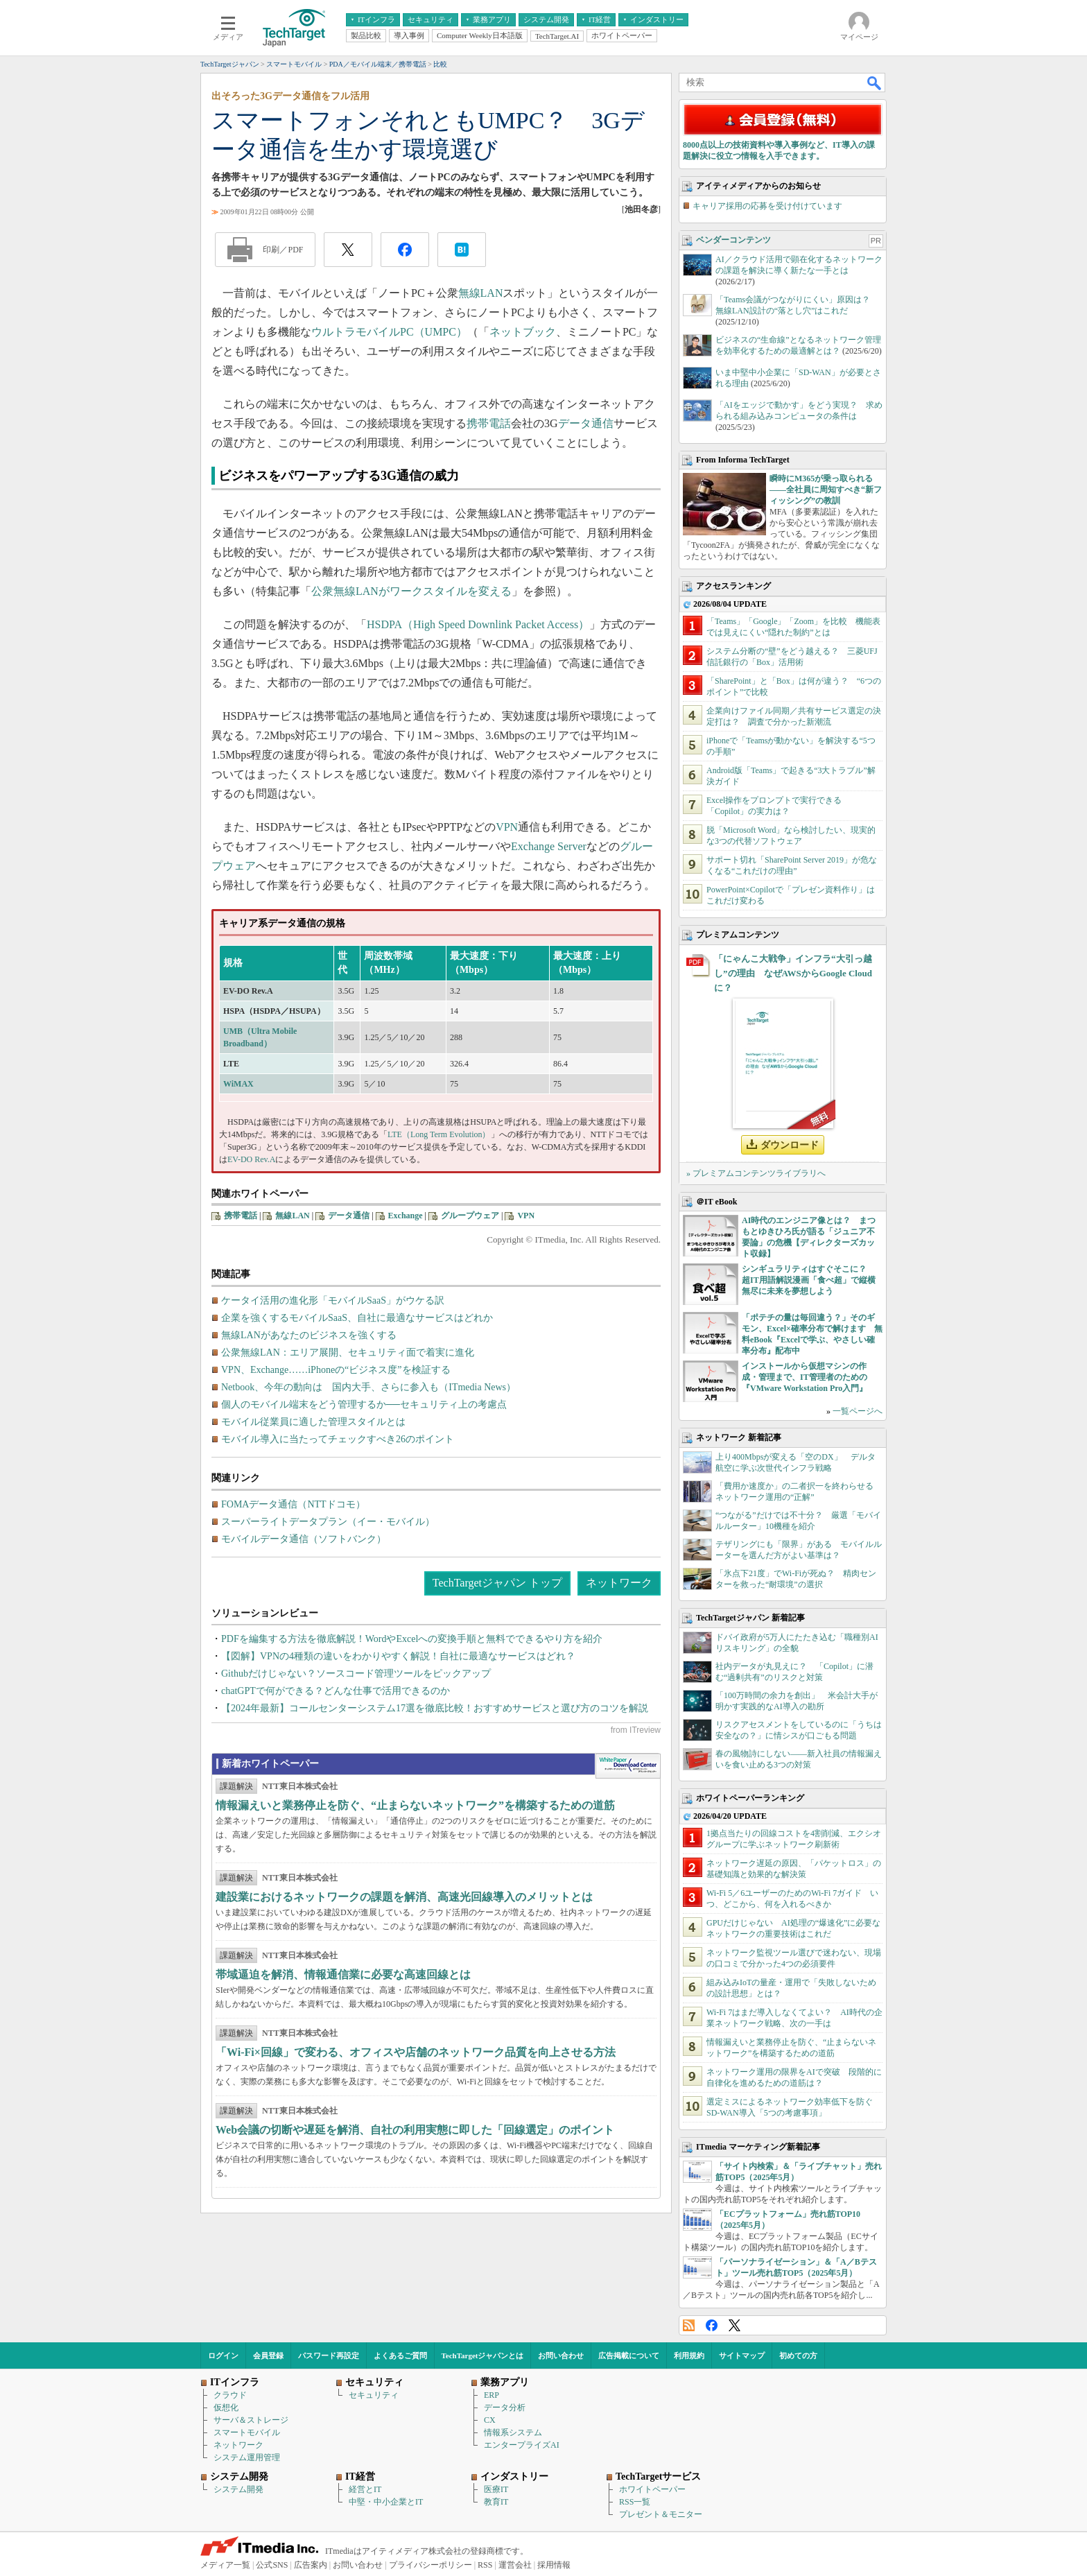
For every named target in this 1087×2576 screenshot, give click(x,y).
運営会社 (515, 2565)
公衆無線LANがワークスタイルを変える (411, 591)
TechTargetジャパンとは (483, 2355)
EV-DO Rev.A (251, 1159)
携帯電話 (489, 423)
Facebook (712, 2325)
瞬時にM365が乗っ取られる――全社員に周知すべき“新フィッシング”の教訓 (825, 489)
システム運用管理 (247, 2457)
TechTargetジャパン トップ (497, 1583)
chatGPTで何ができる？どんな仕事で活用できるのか (335, 1691)
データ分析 (504, 2407)
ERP (491, 2395)
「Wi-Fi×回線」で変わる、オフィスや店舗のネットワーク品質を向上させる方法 (416, 2052)
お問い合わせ (561, 2355)
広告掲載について (628, 2355)
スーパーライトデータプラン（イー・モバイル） (328, 1521)
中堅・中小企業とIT (386, 2502)
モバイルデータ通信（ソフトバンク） (303, 1539)
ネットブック (522, 332)
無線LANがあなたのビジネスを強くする (309, 1335)
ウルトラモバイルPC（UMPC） (389, 332)
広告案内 (310, 2565)
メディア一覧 (225, 2565)
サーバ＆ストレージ (251, 2420)
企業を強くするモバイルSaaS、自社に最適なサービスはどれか (357, 1318)
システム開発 (238, 2489)
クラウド (230, 2395)
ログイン (223, 2355)
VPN (507, 827)
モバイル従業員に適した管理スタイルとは (313, 1422)
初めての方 (798, 2355)
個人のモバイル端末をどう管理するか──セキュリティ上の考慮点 (364, 1404)
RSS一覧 (634, 2502)
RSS (689, 2325)
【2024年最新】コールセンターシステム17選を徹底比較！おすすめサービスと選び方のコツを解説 (434, 1708)
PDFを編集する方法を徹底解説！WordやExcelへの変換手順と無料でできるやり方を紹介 (411, 1639)
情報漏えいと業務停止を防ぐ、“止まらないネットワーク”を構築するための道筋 (415, 1805)
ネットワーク (619, 1583)
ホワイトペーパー (652, 2489)
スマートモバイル (247, 2432)
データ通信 (586, 423)
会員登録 (268, 2355)
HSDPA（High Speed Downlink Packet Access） (478, 624)
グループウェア (470, 1215)
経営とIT (365, 2489)
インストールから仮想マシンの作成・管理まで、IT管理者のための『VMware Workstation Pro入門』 (804, 1377)
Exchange (405, 1215)
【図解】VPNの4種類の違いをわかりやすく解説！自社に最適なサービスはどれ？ (398, 1656)
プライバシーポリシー (430, 2565)
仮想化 (226, 2407)
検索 (874, 82)
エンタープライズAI (521, 2445)
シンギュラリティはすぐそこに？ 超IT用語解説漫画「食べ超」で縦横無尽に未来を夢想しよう (809, 1280)
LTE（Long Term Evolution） (439, 1134)
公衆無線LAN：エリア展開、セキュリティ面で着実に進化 (347, 1352)
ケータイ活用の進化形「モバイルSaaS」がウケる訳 (332, 1300)
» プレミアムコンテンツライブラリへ (756, 1173)
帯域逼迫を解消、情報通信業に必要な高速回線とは (343, 1974)
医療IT (496, 2489)
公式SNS (272, 2565)
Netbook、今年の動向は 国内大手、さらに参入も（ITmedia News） (368, 1387)
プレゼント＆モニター (660, 2514)
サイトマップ (742, 2355)
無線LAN (480, 293)
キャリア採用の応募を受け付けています (767, 206)
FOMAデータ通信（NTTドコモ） (293, 1504)
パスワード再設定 (328, 2355)
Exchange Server (548, 846)
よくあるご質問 (400, 2355)
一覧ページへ (857, 1411)
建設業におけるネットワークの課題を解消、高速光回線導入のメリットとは (404, 1897)
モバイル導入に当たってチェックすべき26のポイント (337, 1439)
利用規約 (689, 2355)
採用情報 (554, 2565)
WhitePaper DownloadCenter (628, 1766)
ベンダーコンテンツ (733, 240)
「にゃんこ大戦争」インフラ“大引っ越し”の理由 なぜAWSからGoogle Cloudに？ (793, 973)
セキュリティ (374, 2395)
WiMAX (238, 1084)
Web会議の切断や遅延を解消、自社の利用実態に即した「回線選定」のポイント (415, 2130)
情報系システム (513, 2432)
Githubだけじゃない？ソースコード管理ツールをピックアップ (356, 1673)
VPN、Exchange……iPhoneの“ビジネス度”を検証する (336, 1370)
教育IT (496, 2502)
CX (490, 2420)
